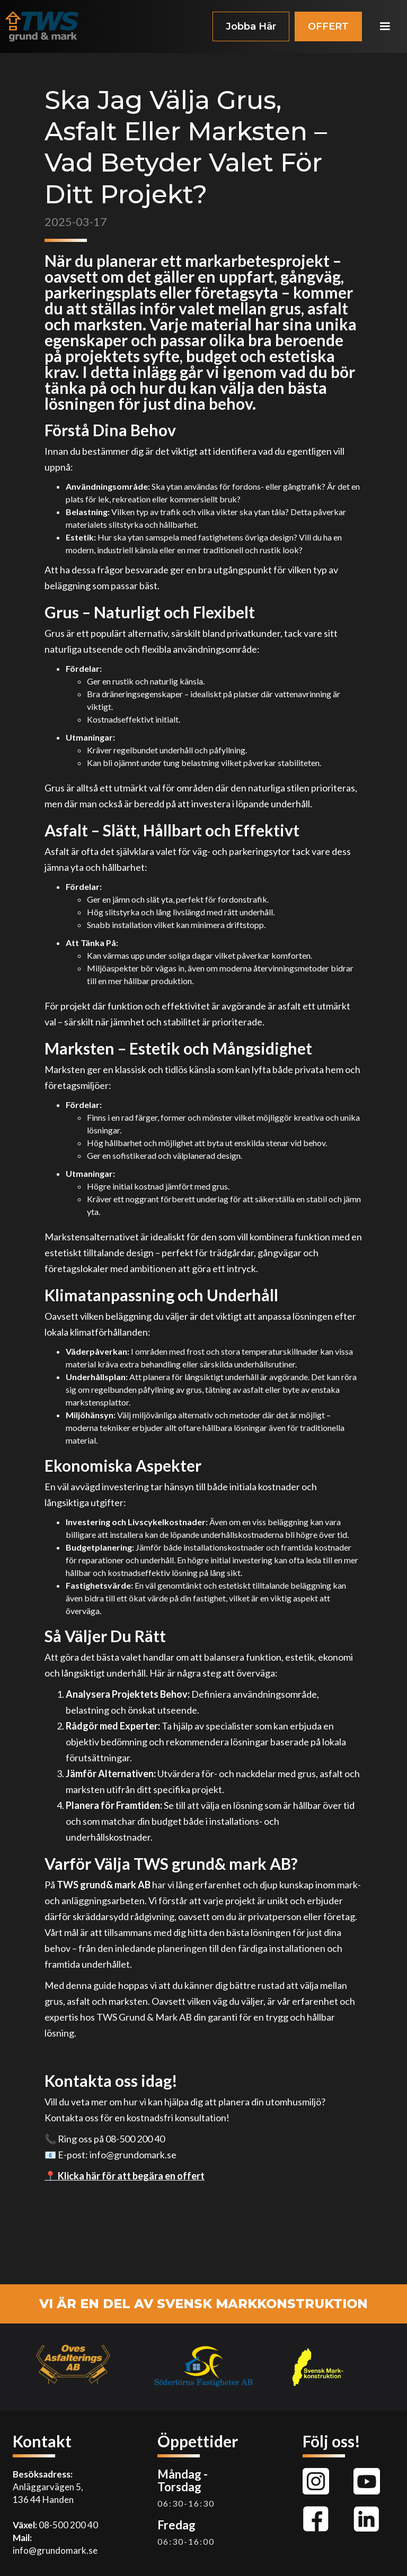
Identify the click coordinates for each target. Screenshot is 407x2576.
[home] (42, 26)
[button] (384, 26)
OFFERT (328, 26)
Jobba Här (251, 26)
